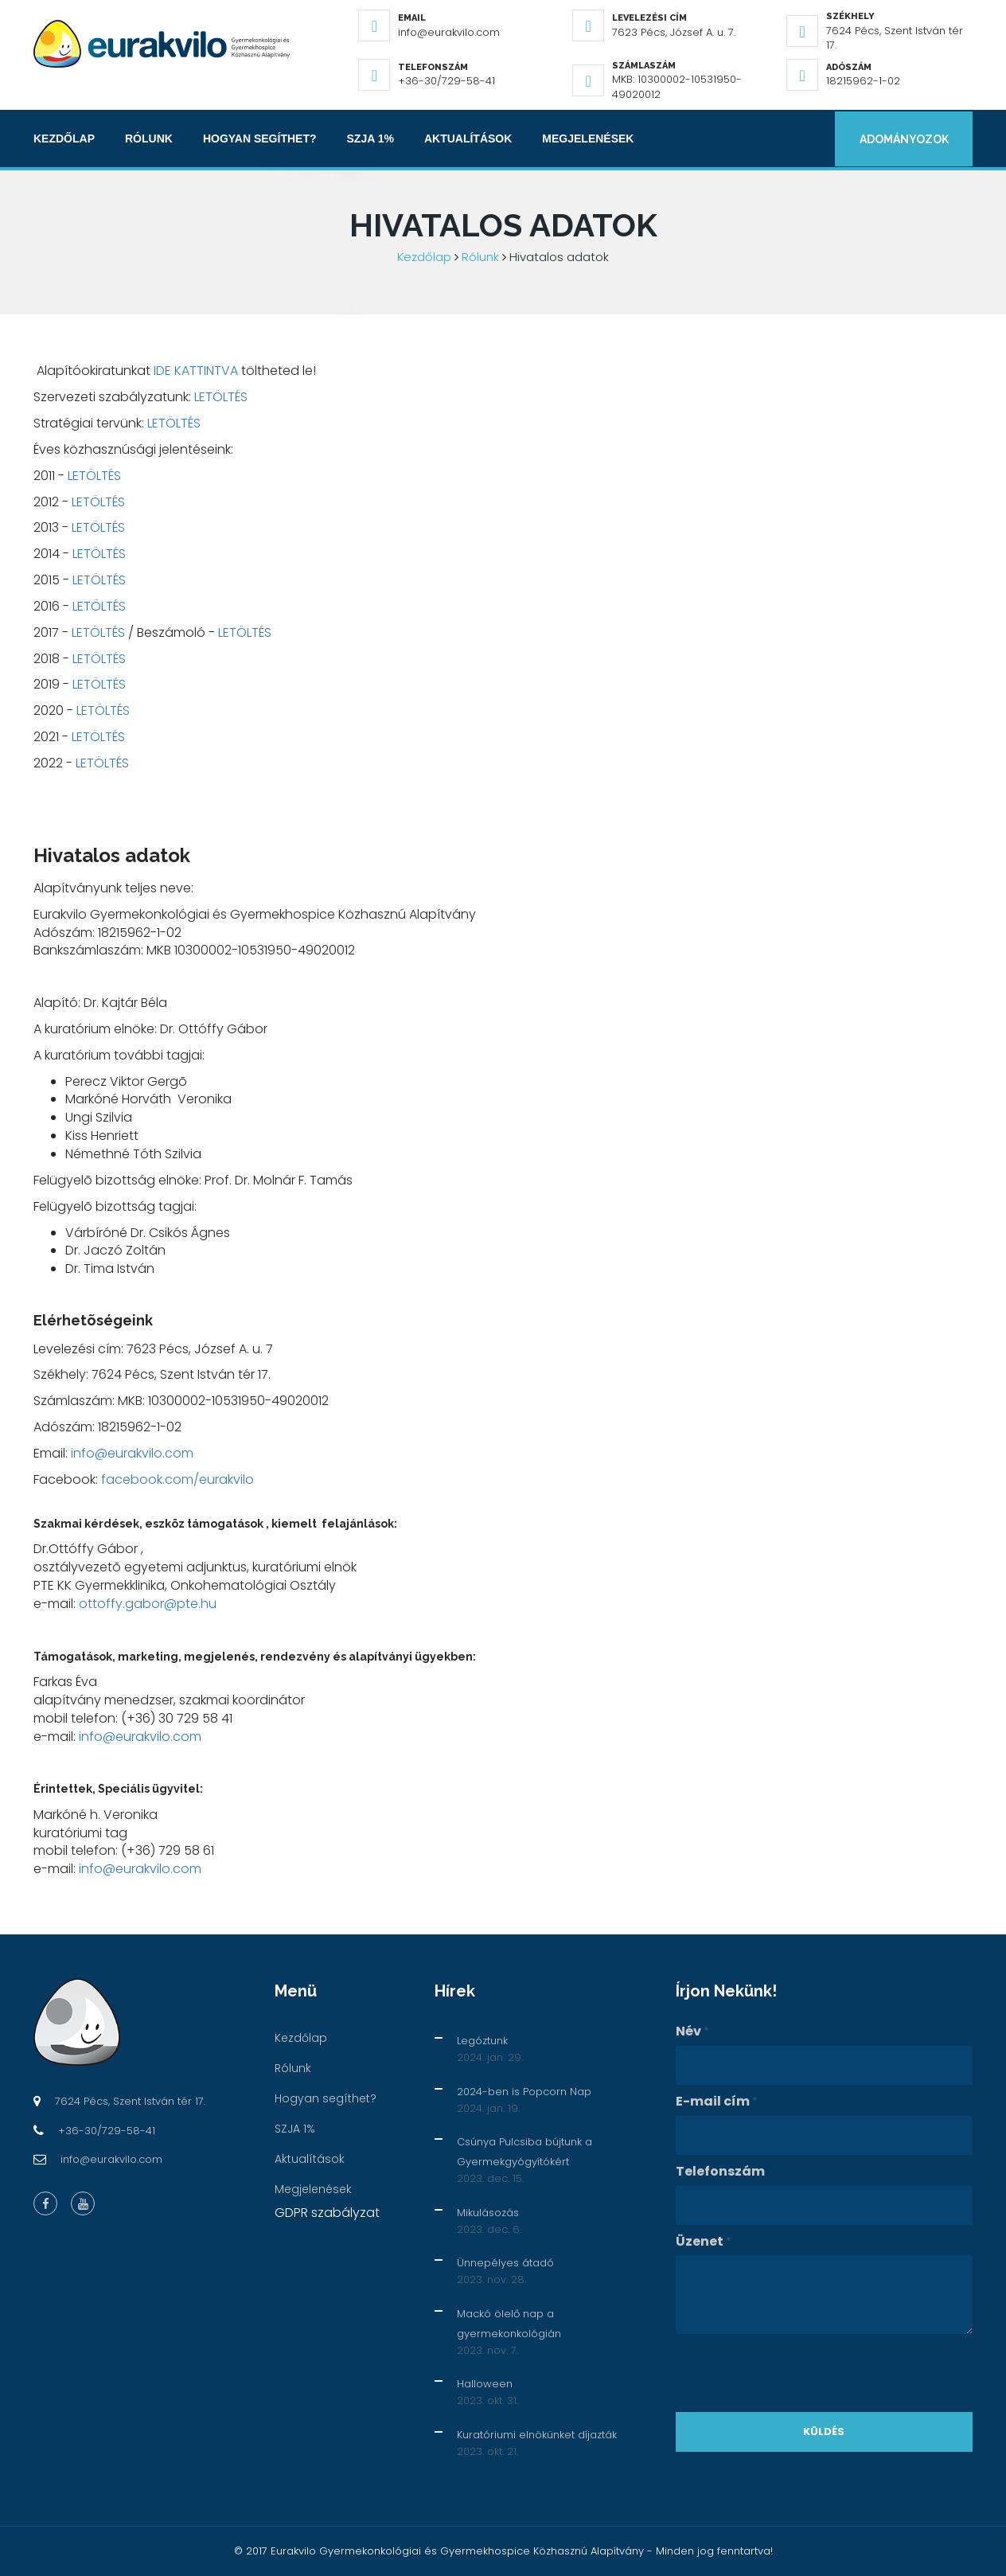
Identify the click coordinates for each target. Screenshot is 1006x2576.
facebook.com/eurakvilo (177, 1479)
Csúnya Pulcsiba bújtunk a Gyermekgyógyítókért (524, 2151)
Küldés (823, 2431)
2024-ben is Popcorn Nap (524, 2091)
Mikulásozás (488, 2212)
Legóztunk (482, 2040)
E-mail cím (717, 2101)
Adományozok (902, 138)
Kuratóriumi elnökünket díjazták (537, 2434)
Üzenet (703, 2241)
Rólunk (149, 138)
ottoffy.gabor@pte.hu (147, 1603)
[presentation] (797, 2373)
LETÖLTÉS (221, 397)
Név (692, 2031)
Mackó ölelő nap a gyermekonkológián (509, 2323)
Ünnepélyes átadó (505, 2262)
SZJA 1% (370, 138)
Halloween (485, 2383)
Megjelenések (588, 138)
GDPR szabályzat (327, 2212)
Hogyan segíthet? (260, 138)
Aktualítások (468, 138)
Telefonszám (720, 2171)
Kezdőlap (64, 138)
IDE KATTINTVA (196, 370)
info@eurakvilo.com (132, 1453)
